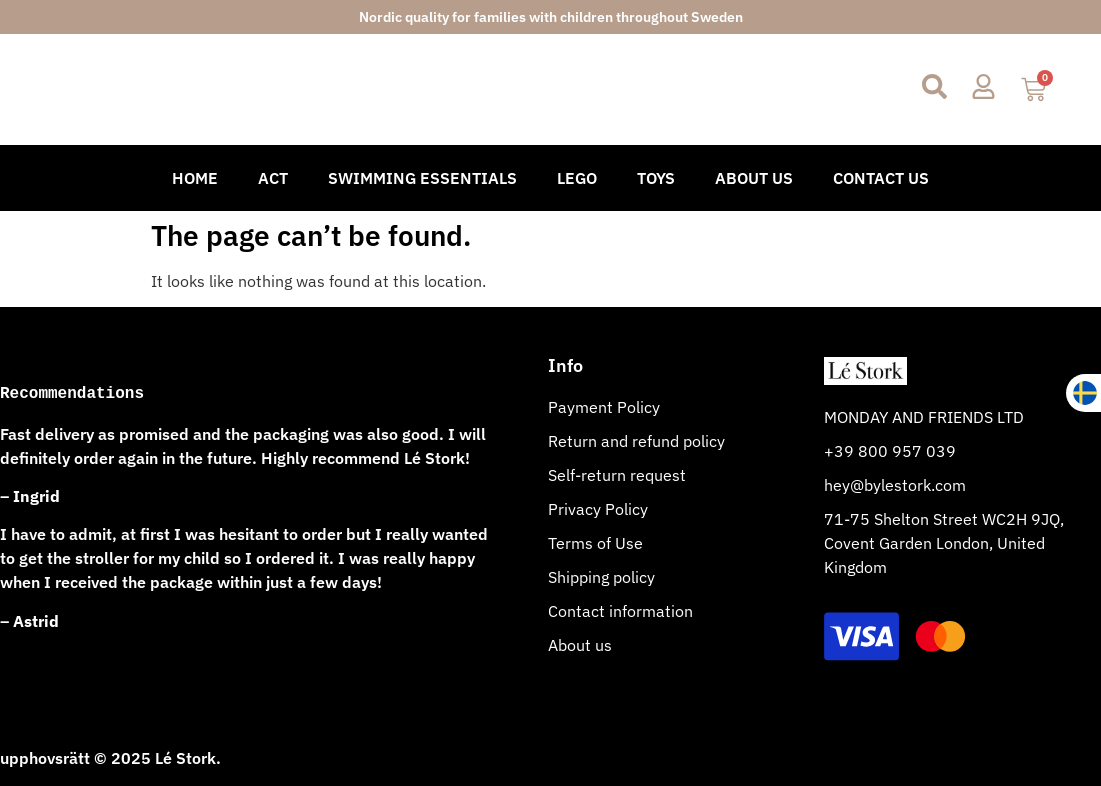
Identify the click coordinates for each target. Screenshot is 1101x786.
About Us (754, 178)
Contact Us (881, 178)
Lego (577, 178)
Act (273, 178)
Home (195, 178)
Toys (656, 178)
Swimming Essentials (422, 178)
